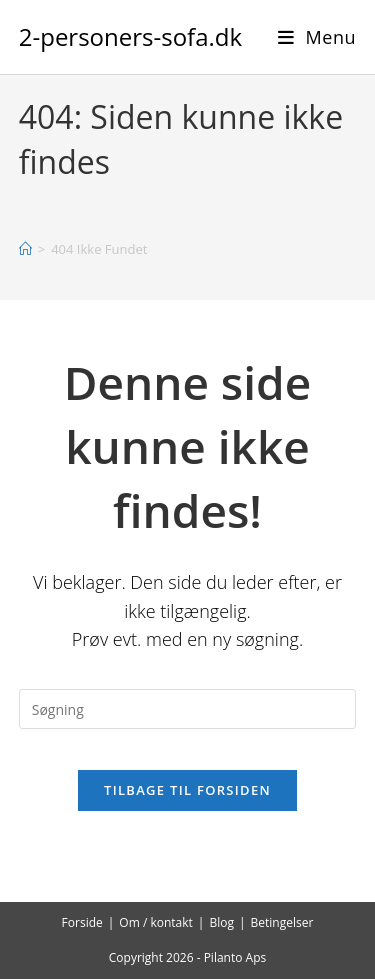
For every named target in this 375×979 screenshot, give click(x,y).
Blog (221, 922)
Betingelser (282, 922)
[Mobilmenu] (317, 37)
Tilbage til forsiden (187, 790)
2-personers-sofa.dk (130, 36)
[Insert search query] (188, 709)
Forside (82, 922)
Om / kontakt (156, 922)
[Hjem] (25, 249)
